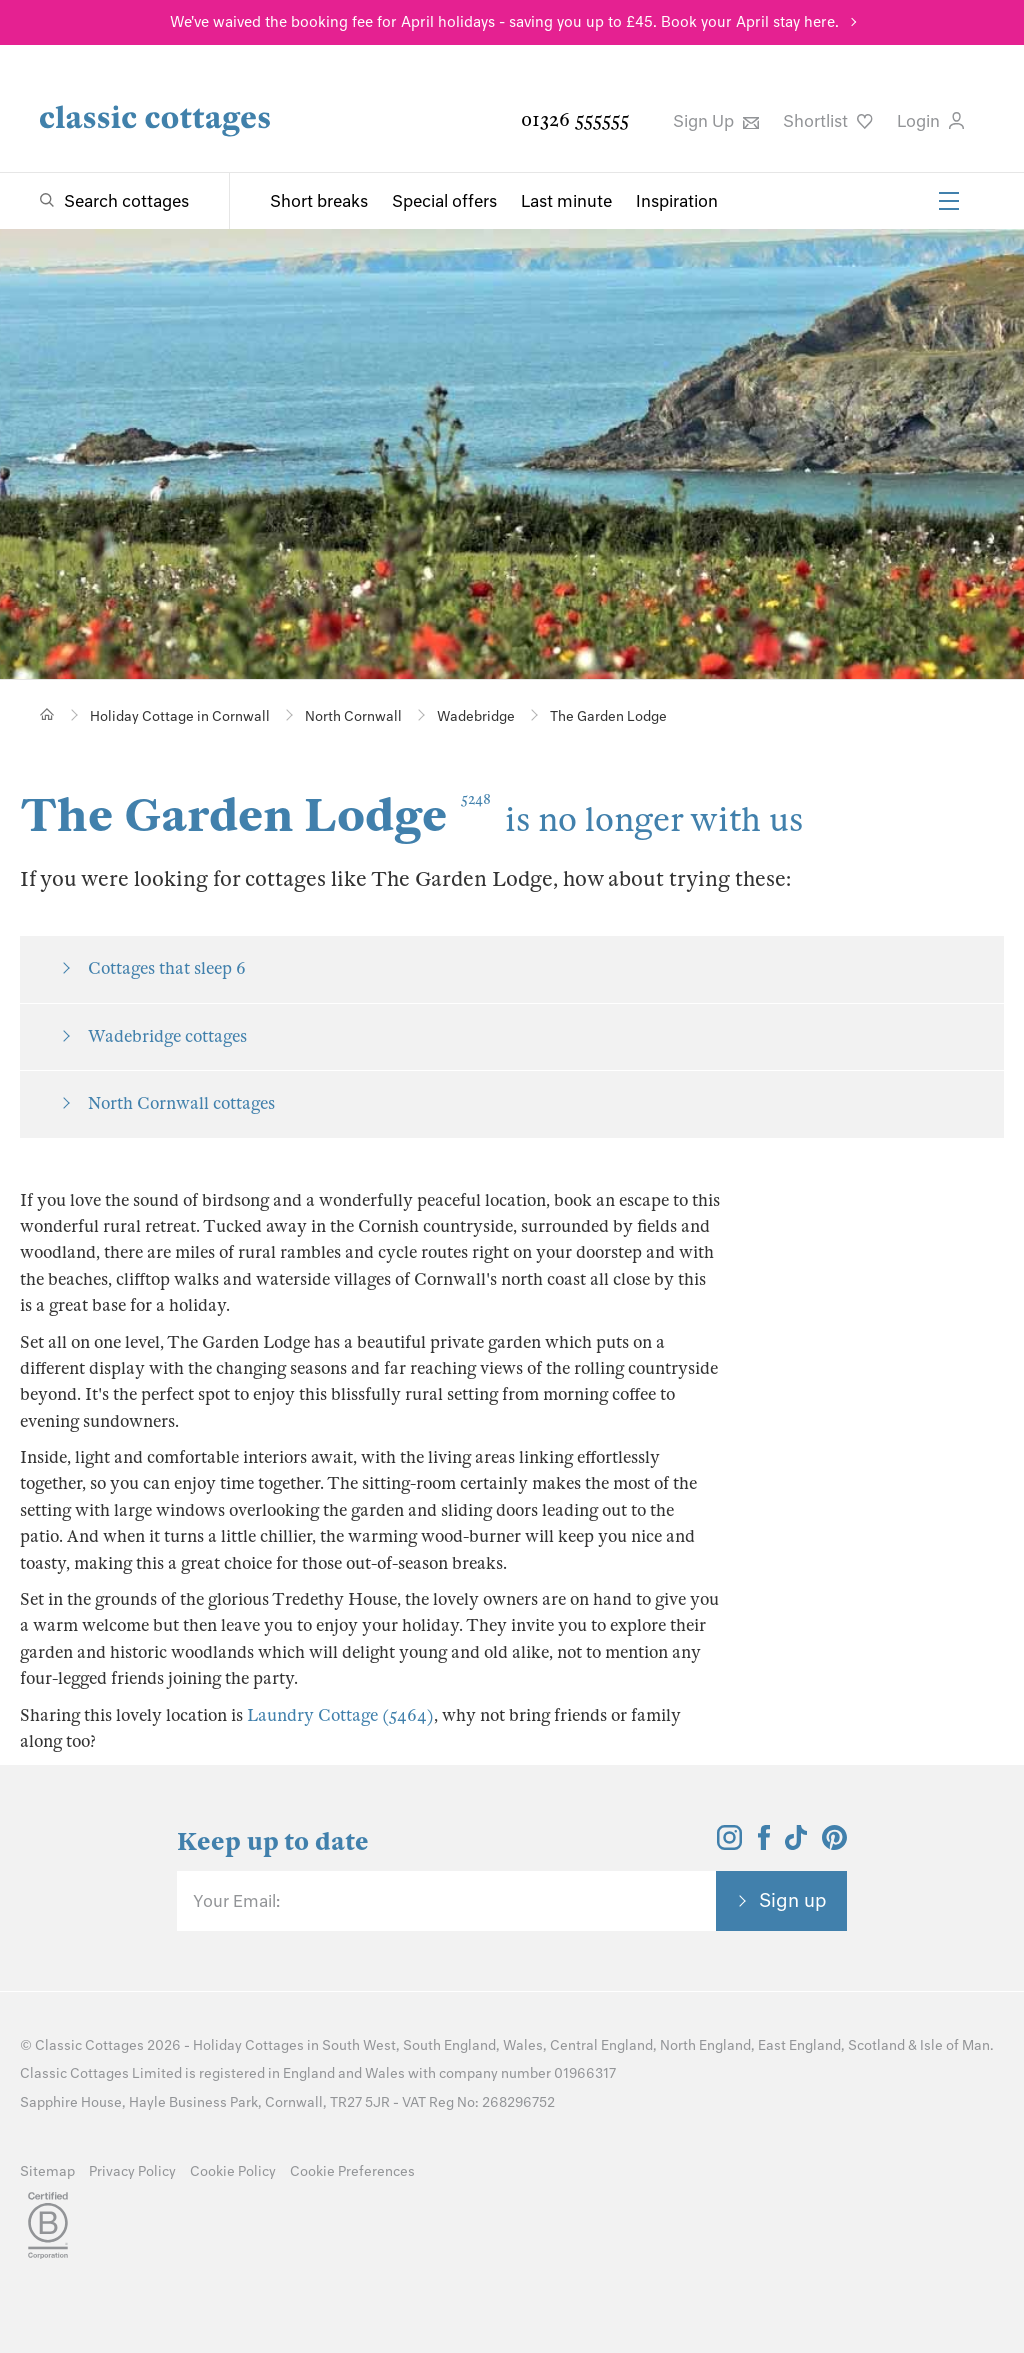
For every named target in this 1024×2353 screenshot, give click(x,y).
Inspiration (677, 201)
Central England (601, 2045)
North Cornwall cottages (181, 1103)
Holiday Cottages (248, 2045)
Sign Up (716, 121)
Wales (523, 2045)
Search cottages (126, 201)
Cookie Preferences (352, 2171)
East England (799, 2045)
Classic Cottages (89, 2045)
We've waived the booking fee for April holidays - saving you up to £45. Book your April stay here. (504, 22)
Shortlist (828, 121)
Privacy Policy (132, 2171)
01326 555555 (575, 119)
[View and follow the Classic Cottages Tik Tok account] (796, 1844)
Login (930, 121)
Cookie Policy (233, 2171)
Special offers (444, 201)
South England (449, 2045)
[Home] (47, 714)
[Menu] (949, 201)
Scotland (876, 2045)
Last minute (566, 201)
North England (705, 2045)
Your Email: (236, 1901)
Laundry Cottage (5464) (340, 1715)
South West (359, 2045)
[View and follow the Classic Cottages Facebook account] (764, 1844)
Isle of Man (955, 2045)
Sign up (793, 1900)
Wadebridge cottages (167, 1036)
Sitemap (47, 2171)
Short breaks (319, 201)
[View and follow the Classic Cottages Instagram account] (729, 1844)
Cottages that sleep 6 (167, 968)
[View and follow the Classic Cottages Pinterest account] (834, 1844)
